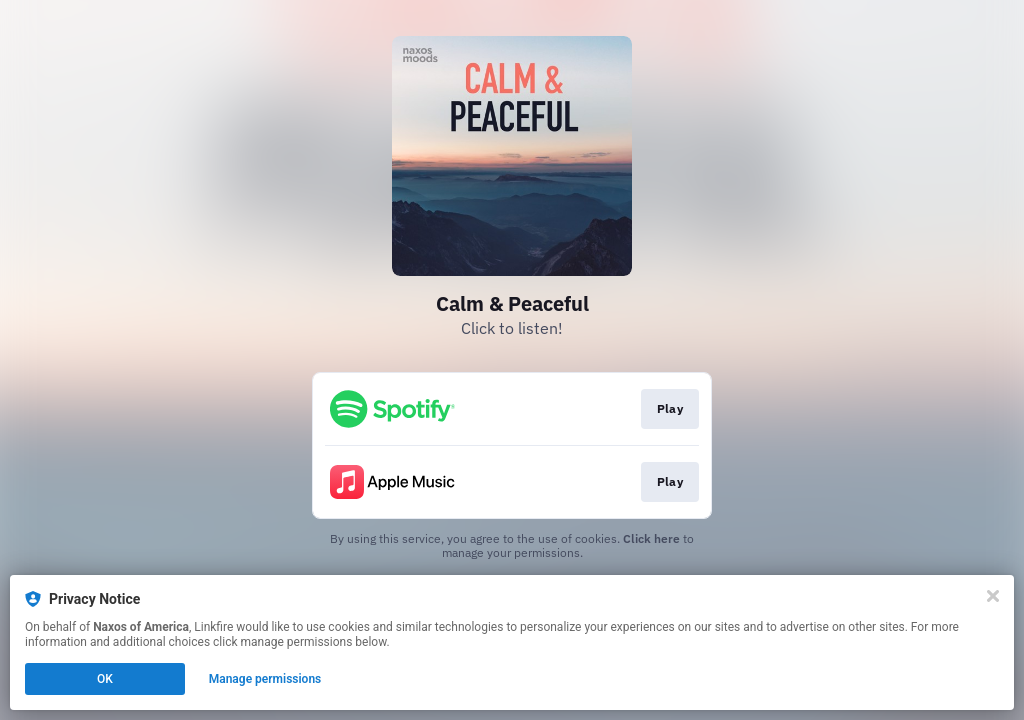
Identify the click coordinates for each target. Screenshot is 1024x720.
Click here (651, 538)
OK (105, 679)
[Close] (993, 596)
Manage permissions (265, 679)
